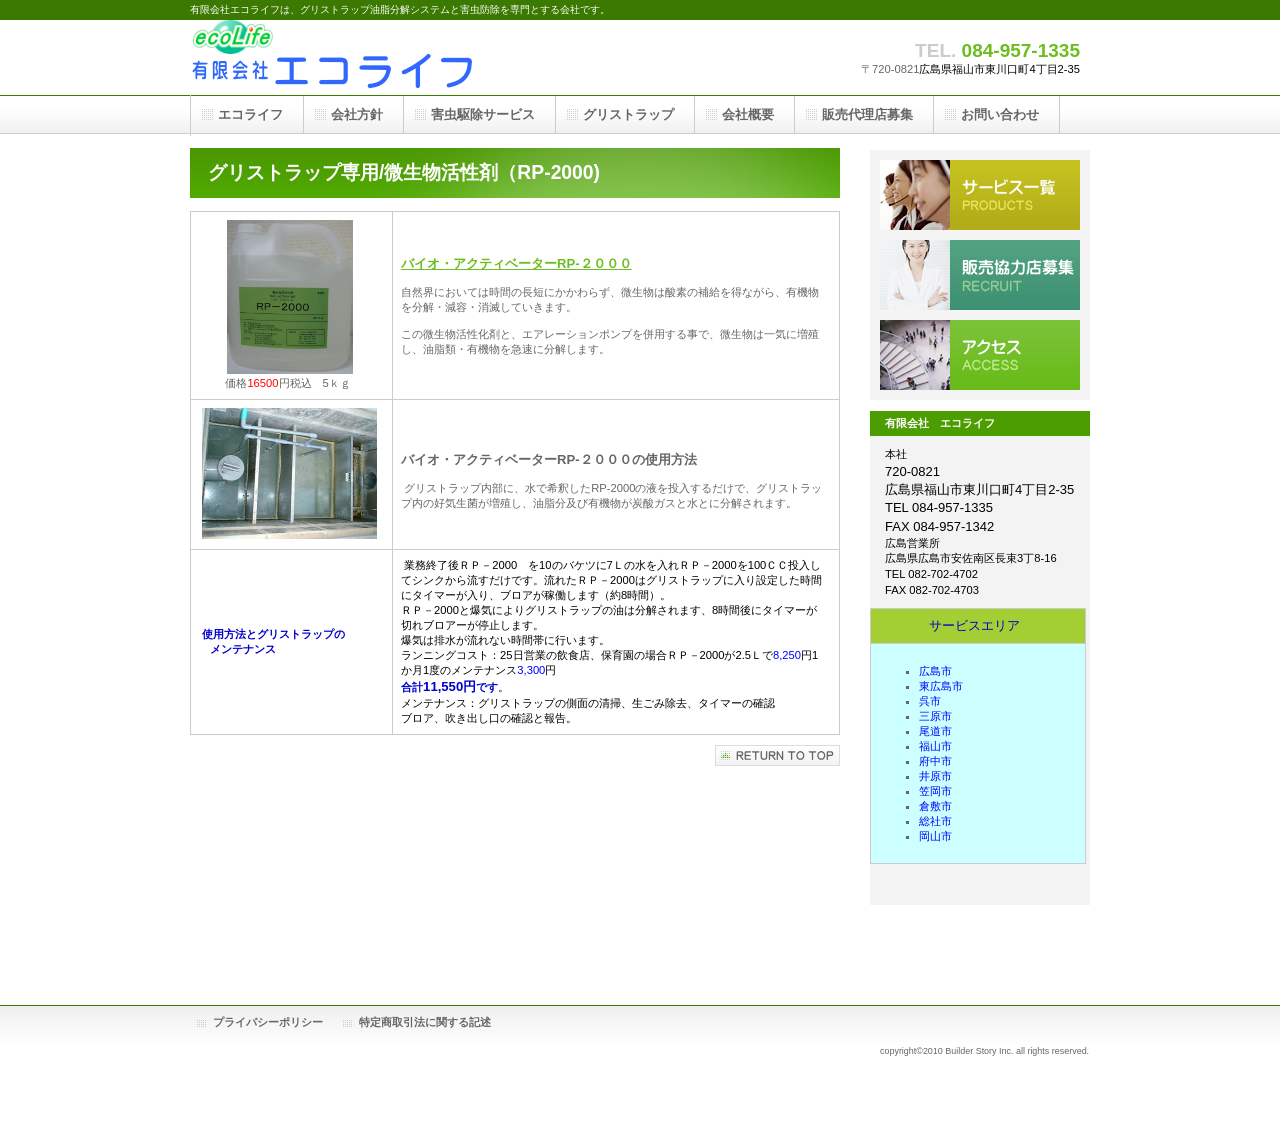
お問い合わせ (1000, 114)
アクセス (980, 355)
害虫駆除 (980, 195)
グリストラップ (628, 114)
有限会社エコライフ (390, 57)
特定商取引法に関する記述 (425, 1022)
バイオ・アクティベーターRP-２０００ (516, 263)
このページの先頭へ (777, 755)
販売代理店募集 (980, 275)
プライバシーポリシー (268, 1022)
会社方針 (357, 114)
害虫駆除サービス (483, 114)
